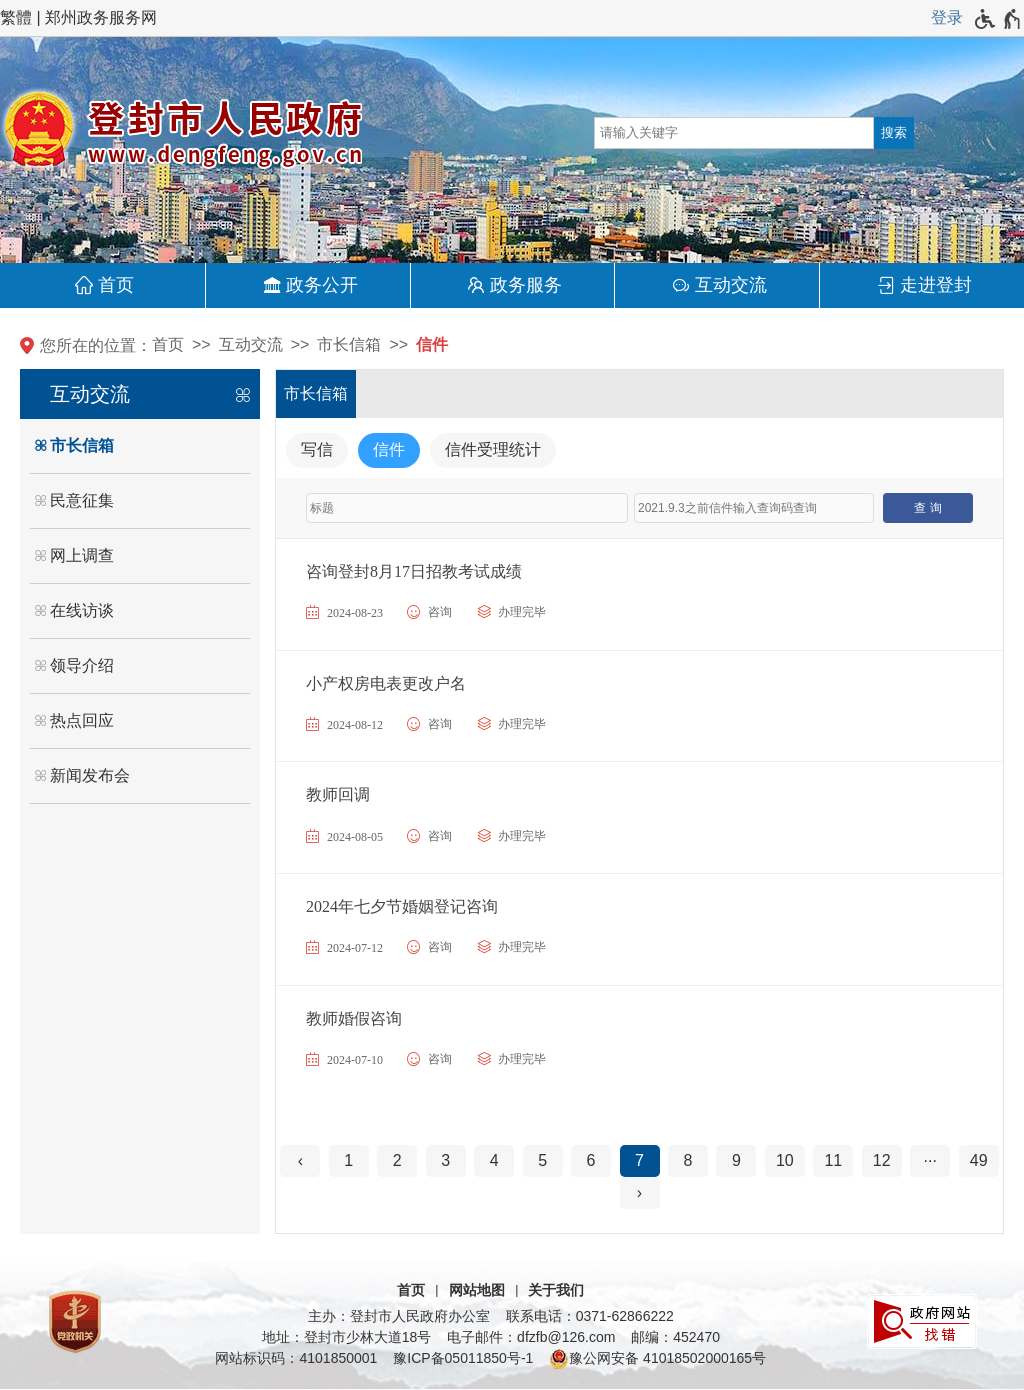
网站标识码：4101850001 (296, 1358)
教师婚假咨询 (354, 1018)
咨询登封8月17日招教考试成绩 (414, 571)
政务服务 (526, 285)
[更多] (930, 1161)
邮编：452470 (675, 1337)
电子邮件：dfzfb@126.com (531, 1337)
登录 (947, 17)
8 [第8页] (688, 1160)
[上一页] (300, 1161)
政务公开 (322, 285)
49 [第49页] (979, 1160)
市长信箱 (349, 344)
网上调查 (82, 555)
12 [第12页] (882, 1160)
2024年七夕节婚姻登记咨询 (402, 906)
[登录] (947, 18)
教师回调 (338, 794)
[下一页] (640, 1193)
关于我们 (556, 1290)
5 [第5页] (542, 1160)
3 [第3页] (445, 1160)
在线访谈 (82, 610)
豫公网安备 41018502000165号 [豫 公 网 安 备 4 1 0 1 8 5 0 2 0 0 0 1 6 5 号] (657, 1359)
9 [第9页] (736, 1160)
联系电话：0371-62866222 (590, 1316)
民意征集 (82, 500)
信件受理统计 (493, 449)
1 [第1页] (348, 1160)
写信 (317, 449)
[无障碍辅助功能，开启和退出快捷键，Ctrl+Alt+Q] (998, 19)
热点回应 (82, 720)
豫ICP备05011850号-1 (463, 1358)
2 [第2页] (397, 1160)
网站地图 (477, 1290)
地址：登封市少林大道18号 (347, 1337)
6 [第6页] (591, 1160)
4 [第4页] (494, 1160)
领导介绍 (82, 665)
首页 (116, 285)
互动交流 (731, 285)
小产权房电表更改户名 (386, 683)
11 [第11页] (833, 1160)
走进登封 (936, 285)
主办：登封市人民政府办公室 (399, 1316)
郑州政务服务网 (101, 17)
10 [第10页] (785, 1160)
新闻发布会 (90, 775)
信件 (432, 344)
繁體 (16, 17)
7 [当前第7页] (639, 1160)
